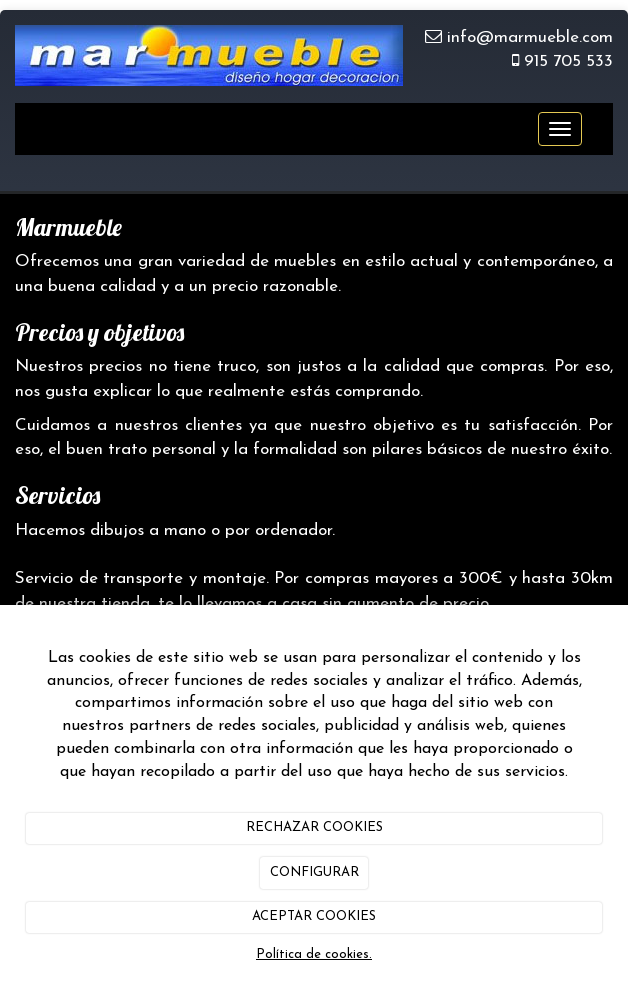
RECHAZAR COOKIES (314, 827)
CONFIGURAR (314, 872)
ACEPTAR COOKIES (314, 916)
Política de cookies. (314, 954)
